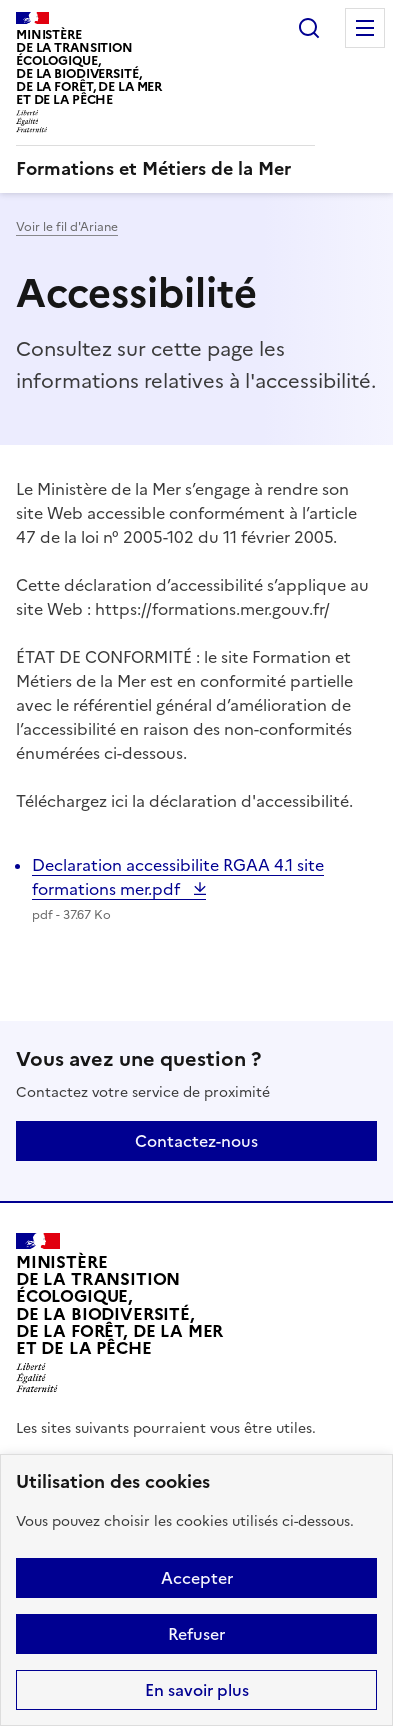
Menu (365, 28)
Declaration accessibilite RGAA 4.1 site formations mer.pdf (178, 877)
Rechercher (309, 28)
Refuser (196, 1634)
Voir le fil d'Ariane (67, 227)
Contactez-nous (196, 1141)
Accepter (197, 1578)
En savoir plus (197, 1690)
